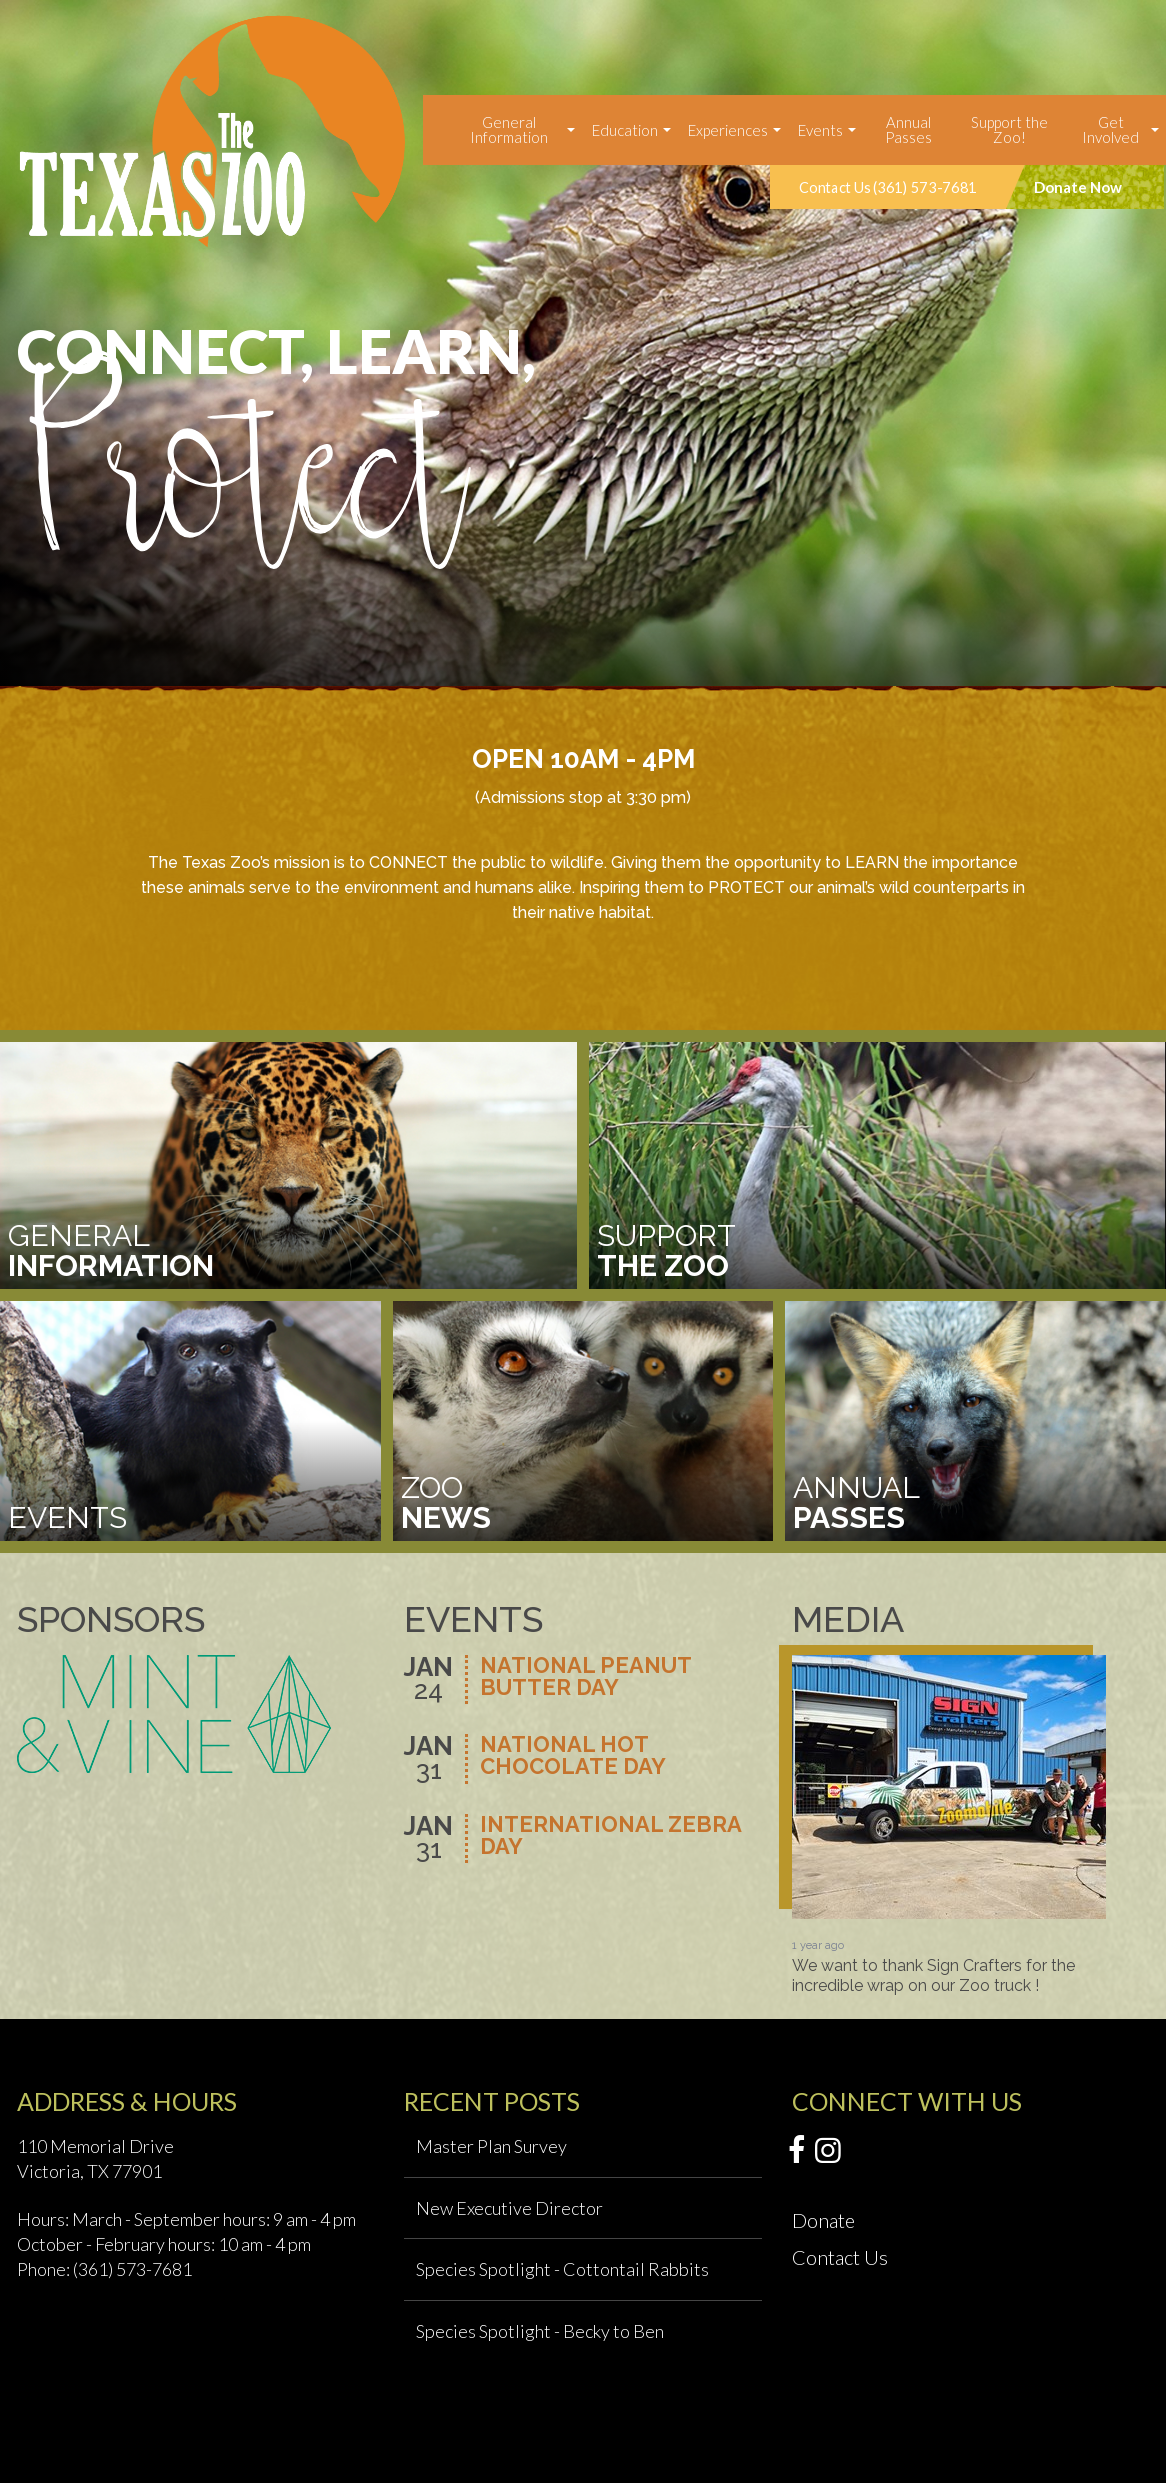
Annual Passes (908, 129)
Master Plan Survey (491, 2146)
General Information (509, 129)
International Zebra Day (610, 1836)
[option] (583, 343)
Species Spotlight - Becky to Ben (540, 2331)
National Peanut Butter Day (585, 1677)
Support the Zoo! (1009, 129)
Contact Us (840, 2257)
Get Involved (1110, 129)
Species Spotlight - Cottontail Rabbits (562, 2269)
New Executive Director (509, 2208)
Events (820, 130)
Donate (823, 2220)
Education (625, 130)
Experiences (728, 130)
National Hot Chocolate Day (573, 1756)
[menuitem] (511, 130)
